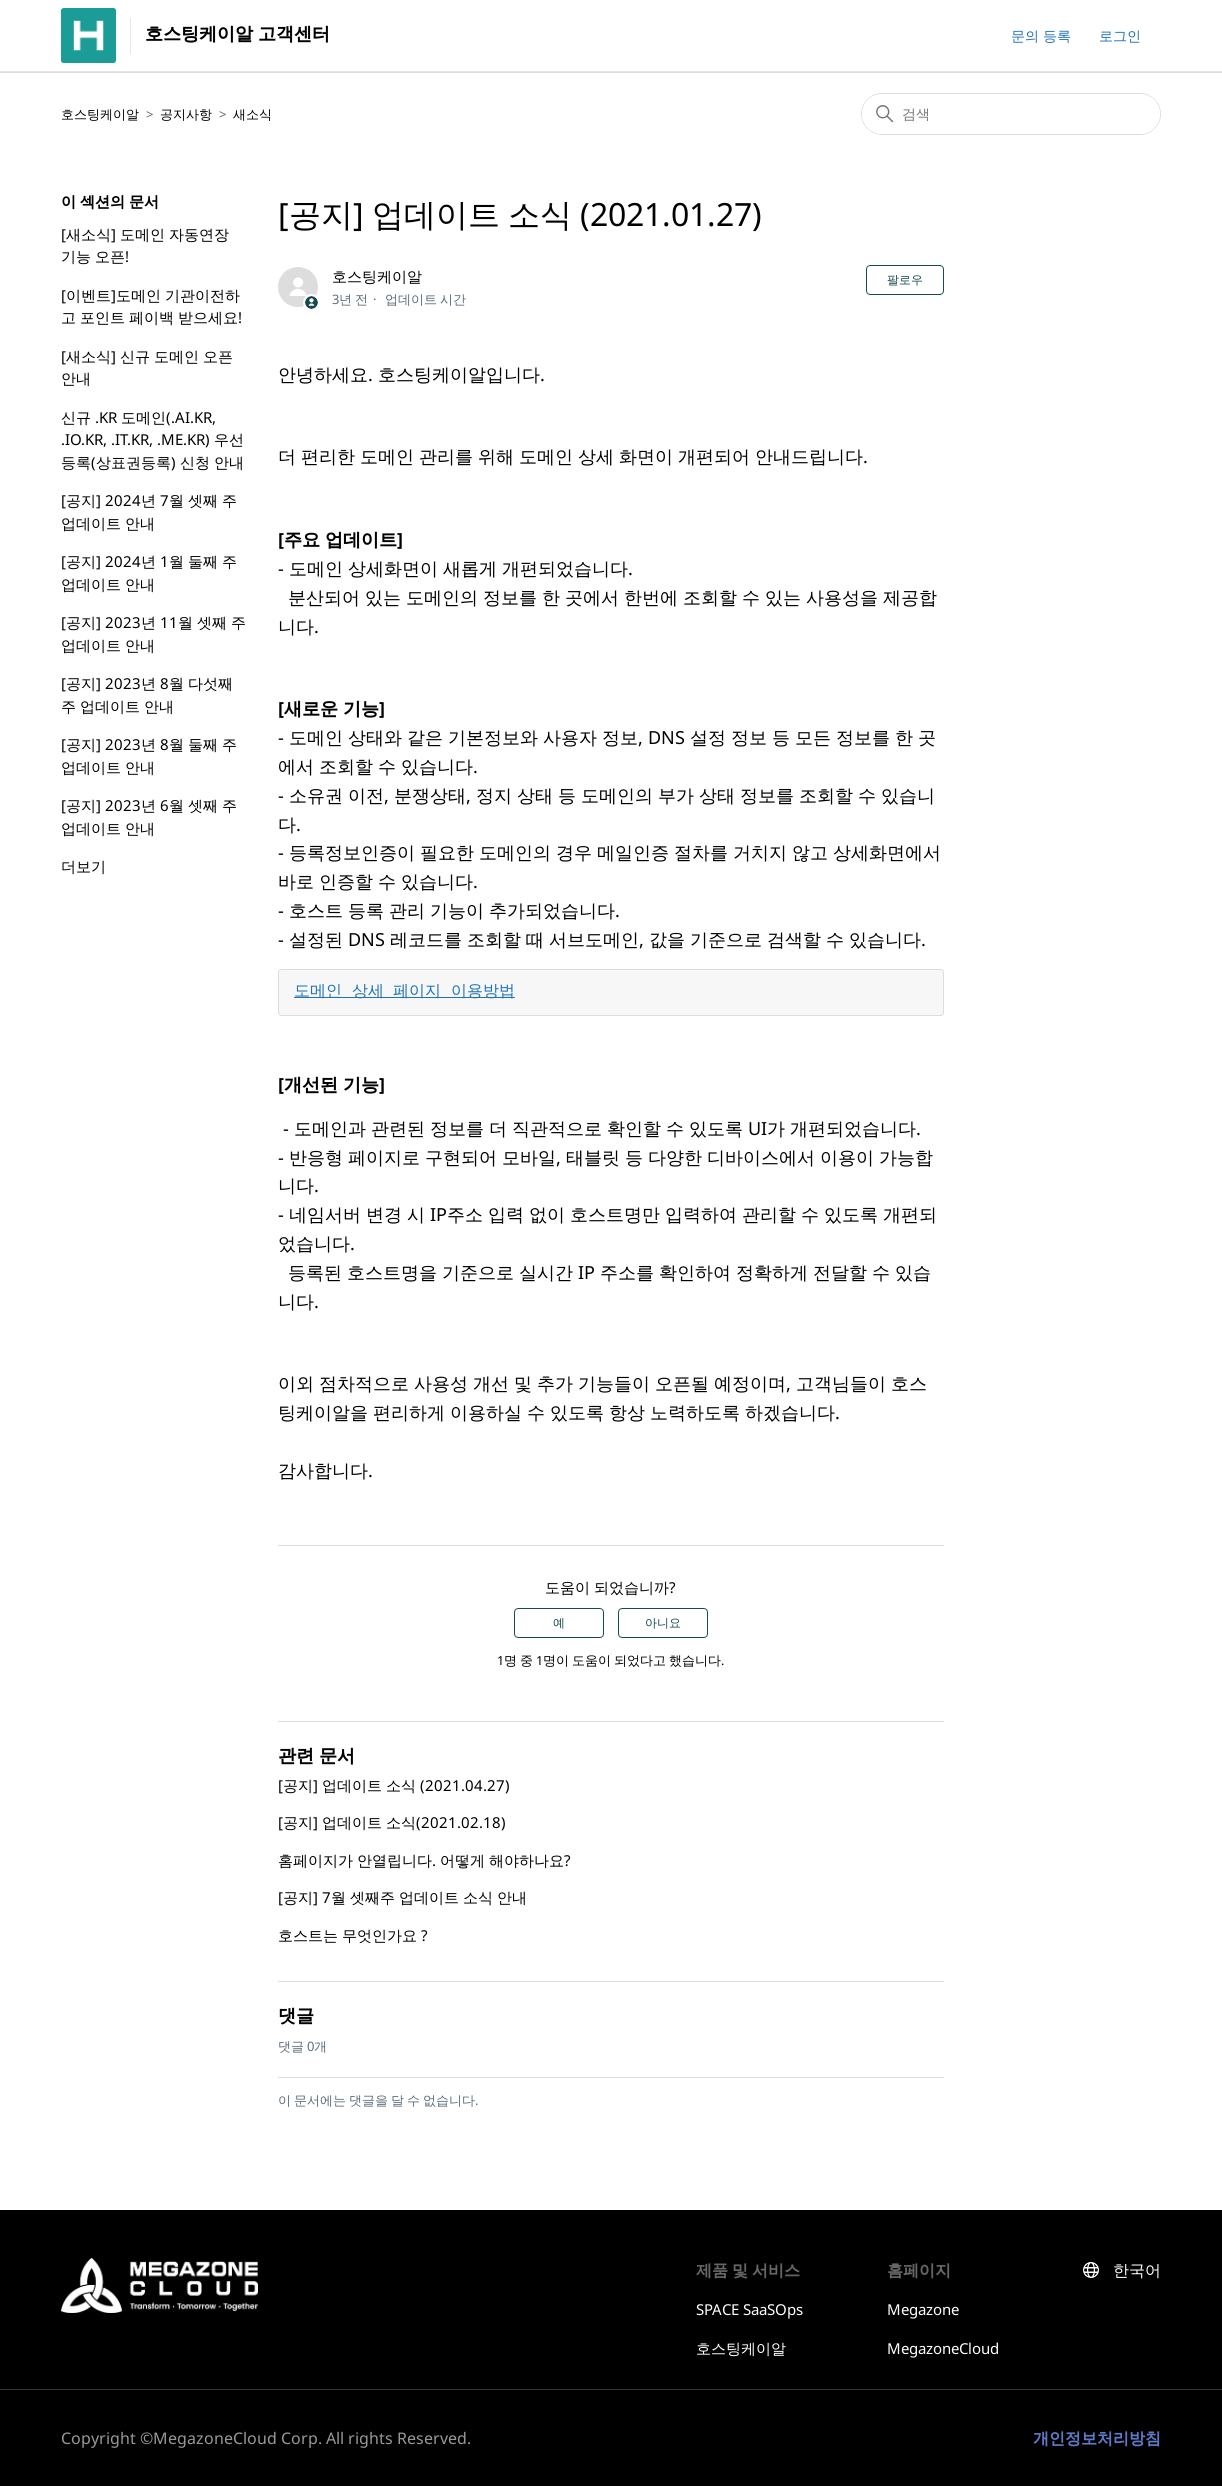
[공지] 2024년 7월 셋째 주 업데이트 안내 (149, 511)
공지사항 (186, 114)
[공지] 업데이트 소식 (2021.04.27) (394, 1785)
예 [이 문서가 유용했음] (559, 1623)
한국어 (1137, 2270)
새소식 (252, 114)
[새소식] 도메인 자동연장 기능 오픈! (145, 245)
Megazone (923, 2309)
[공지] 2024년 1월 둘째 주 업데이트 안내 (149, 572)
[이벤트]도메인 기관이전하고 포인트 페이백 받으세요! (151, 306)
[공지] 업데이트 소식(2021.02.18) (392, 1822)
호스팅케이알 (100, 114)
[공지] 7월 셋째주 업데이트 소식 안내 (402, 1897)
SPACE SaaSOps (749, 2309)
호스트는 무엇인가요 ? (353, 1935)
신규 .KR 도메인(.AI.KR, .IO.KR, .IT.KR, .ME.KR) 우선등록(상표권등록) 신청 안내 (152, 439)
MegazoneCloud (943, 2348)
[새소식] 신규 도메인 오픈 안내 (147, 367)
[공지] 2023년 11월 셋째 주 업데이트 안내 (153, 633)
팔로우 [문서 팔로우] (905, 280)
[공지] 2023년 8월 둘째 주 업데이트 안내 (149, 755)
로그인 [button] (1120, 35)
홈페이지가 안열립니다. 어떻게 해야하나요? (424, 1860)
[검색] (1011, 114)
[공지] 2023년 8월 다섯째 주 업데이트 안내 (147, 694)
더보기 (83, 866)
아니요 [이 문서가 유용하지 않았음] (663, 1623)
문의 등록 (1041, 35)
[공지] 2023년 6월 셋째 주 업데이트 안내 (149, 816)
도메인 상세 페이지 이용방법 (404, 992)
